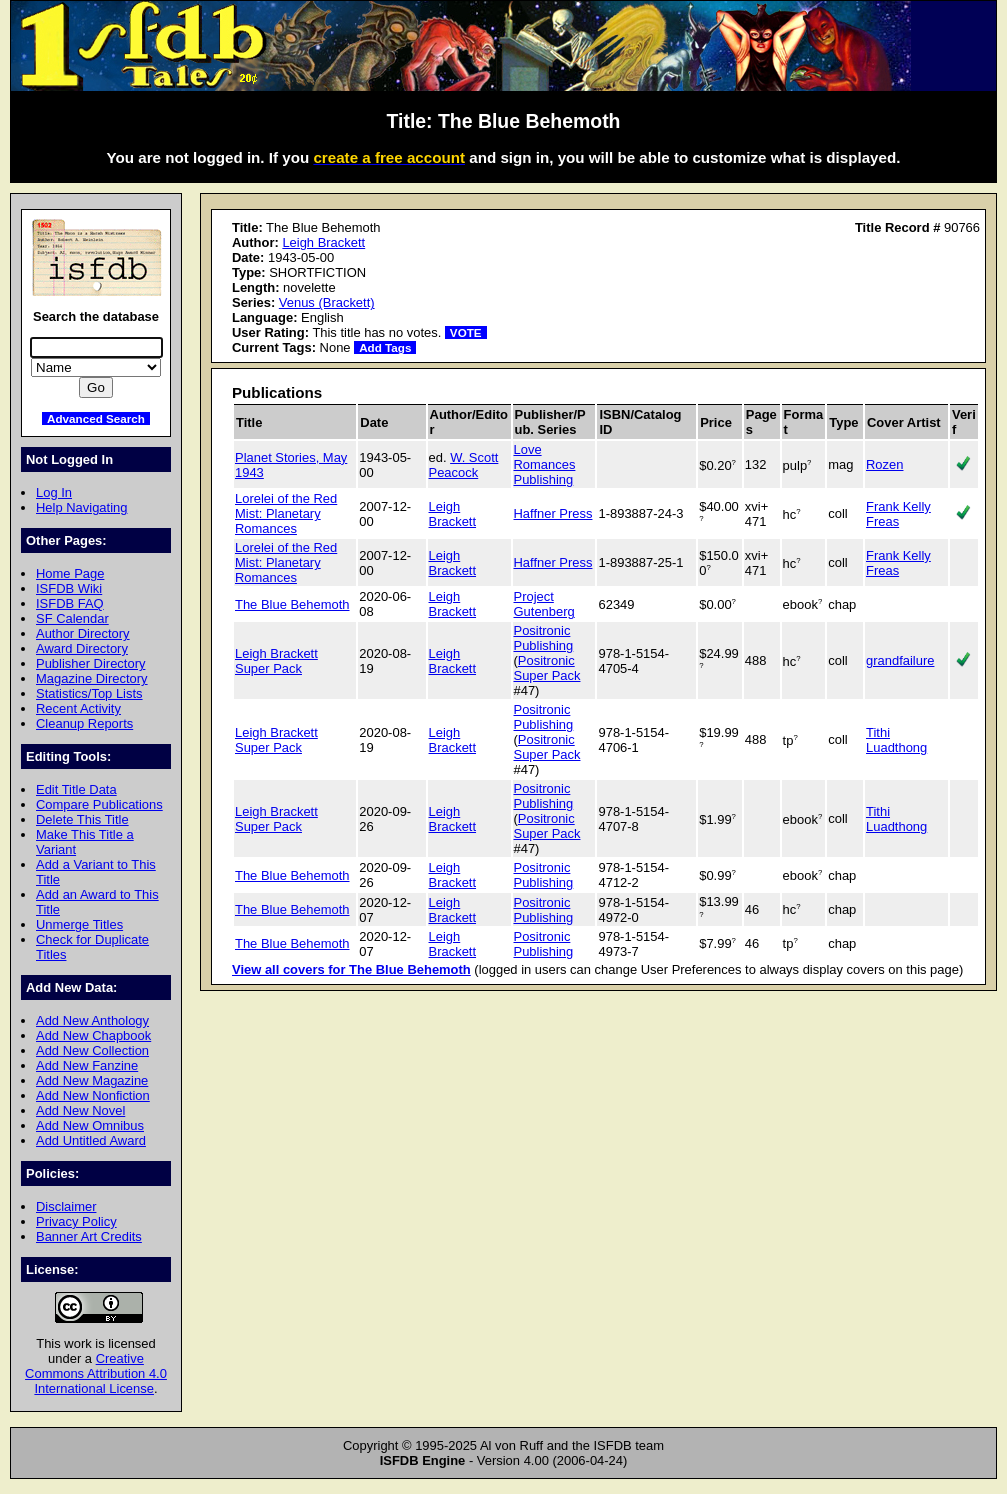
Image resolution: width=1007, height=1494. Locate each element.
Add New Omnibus (90, 1125)
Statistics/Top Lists (89, 693)
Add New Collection (92, 1050)
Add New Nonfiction (93, 1095)
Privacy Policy (76, 1221)
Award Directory (82, 648)
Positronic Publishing (544, 638)
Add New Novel (80, 1110)
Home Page (70, 573)
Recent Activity (78, 708)
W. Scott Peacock (464, 465)
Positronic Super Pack (547, 668)
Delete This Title (82, 819)
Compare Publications (99, 804)
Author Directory (83, 633)
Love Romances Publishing (545, 464)
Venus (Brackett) (327, 302)
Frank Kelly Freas (898, 514)
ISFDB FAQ (70, 603)
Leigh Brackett (323, 242)
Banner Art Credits (89, 1236)
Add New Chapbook (93, 1035)
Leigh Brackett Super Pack (276, 661)
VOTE (466, 332)
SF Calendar (72, 618)
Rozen (884, 464)
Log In (54, 492)
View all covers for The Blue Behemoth (351, 969)
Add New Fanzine (87, 1065)
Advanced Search (96, 418)
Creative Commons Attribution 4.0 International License (96, 1373)
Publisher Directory (90, 663)
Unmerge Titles (79, 924)
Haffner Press (553, 513)
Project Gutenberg (544, 604)
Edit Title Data (76, 789)
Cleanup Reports (84, 723)
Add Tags (385, 347)
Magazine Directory (92, 678)
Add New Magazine (92, 1080)
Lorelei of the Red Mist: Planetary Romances (286, 513)
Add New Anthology (92, 1020)
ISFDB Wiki (69, 588)
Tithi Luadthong (896, 740)
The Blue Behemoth (292, 604)
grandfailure (900, 660)
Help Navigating (81, 507)
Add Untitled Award (91, 1140)
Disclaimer (66, 1206)
